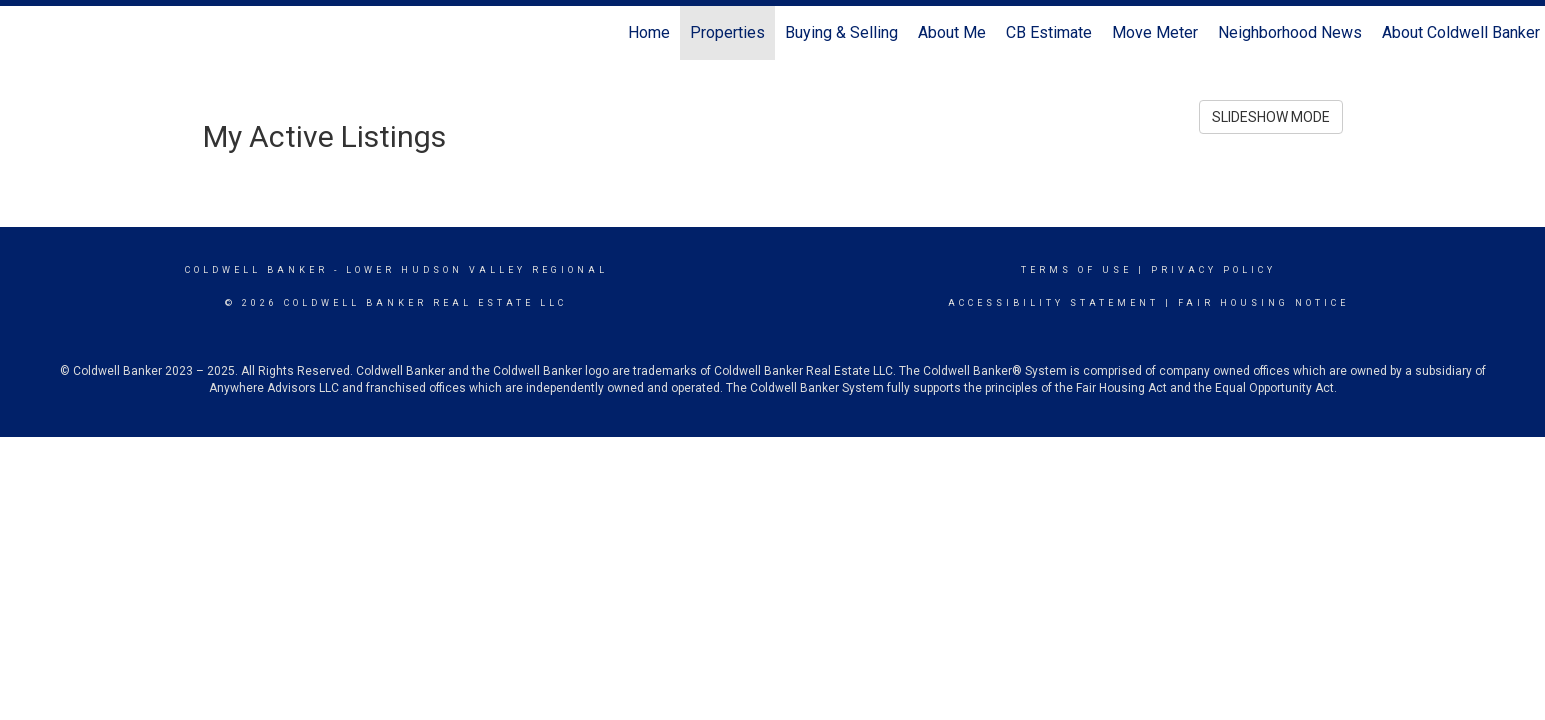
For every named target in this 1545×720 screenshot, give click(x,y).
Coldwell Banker (256, 270)
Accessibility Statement (1053, 303)
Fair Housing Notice (1263, 303)
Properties (727, 32)
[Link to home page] (25, 33)
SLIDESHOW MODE (1271, 117)
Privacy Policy (1213, 270)
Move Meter (1155, 32)
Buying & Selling (841, 32)
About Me (952, 32)
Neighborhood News (1290, 32)
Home (649, 32)
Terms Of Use (1076, 270)
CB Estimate (1049, 32)
